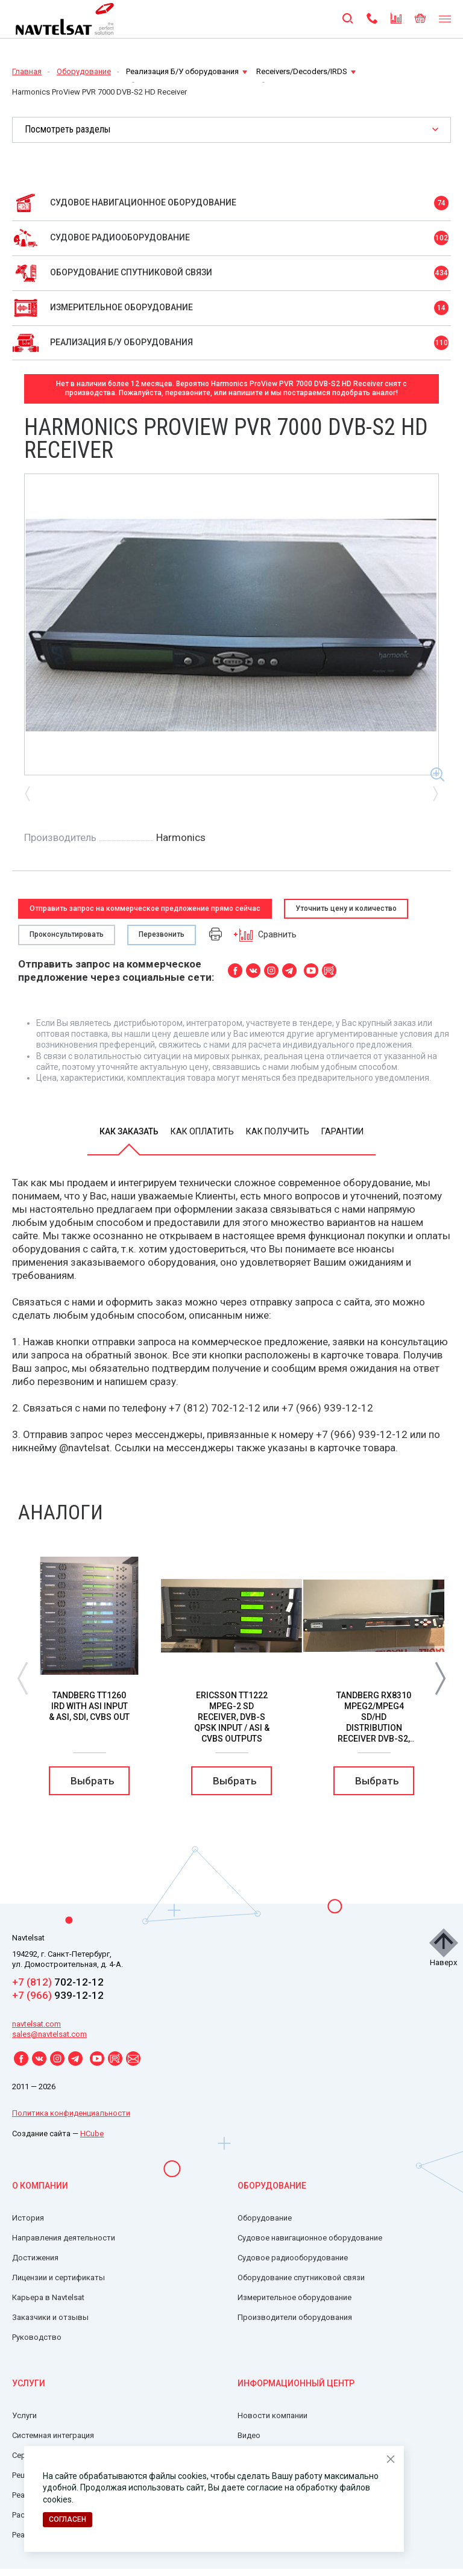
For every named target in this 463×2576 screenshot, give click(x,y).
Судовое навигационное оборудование (310, 2237)
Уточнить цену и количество (346, 908)
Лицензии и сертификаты (58, 2277)
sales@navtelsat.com (49, 2034)
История (28, 2217)
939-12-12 (58, 1995)
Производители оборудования (295, 2317)
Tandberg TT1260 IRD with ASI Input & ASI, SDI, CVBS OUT (89, 1706)
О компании (40, 2185)
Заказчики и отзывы (50, 2317)
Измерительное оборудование (294, 2297)
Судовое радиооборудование (293, 2257)
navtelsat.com (36, 2023)
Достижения (35, 2257)
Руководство (36, 2337)
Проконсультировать (67, 934)
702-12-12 (58, 1982)
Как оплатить (202, 1131)
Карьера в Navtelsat (48, 2297)
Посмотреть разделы (67, 129)
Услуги (28, 2383)
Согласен (67, 2519)
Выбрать (93, 1781)
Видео (249, 2435)
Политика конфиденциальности (71, 2113)
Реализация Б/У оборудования (186, 71)
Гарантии (342, 1131)
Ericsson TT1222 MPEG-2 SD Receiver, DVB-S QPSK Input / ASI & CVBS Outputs (231, 1717)
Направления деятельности (63, 2237)
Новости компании (272, 2415)
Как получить (277, 1131)
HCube (92, 2133)
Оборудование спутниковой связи (301, 2277)
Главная (27, 71)
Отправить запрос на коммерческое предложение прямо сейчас (145, 908)
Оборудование (84, 71)
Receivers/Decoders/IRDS (306, 71)
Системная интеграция (53, 2435)
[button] (440, 1677)
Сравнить (265, 934)
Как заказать (129, 1131)
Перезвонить (161, 934)
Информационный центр (296, 2383)
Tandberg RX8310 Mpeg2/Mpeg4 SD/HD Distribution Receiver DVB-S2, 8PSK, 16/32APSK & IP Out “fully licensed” (374, 1733)
